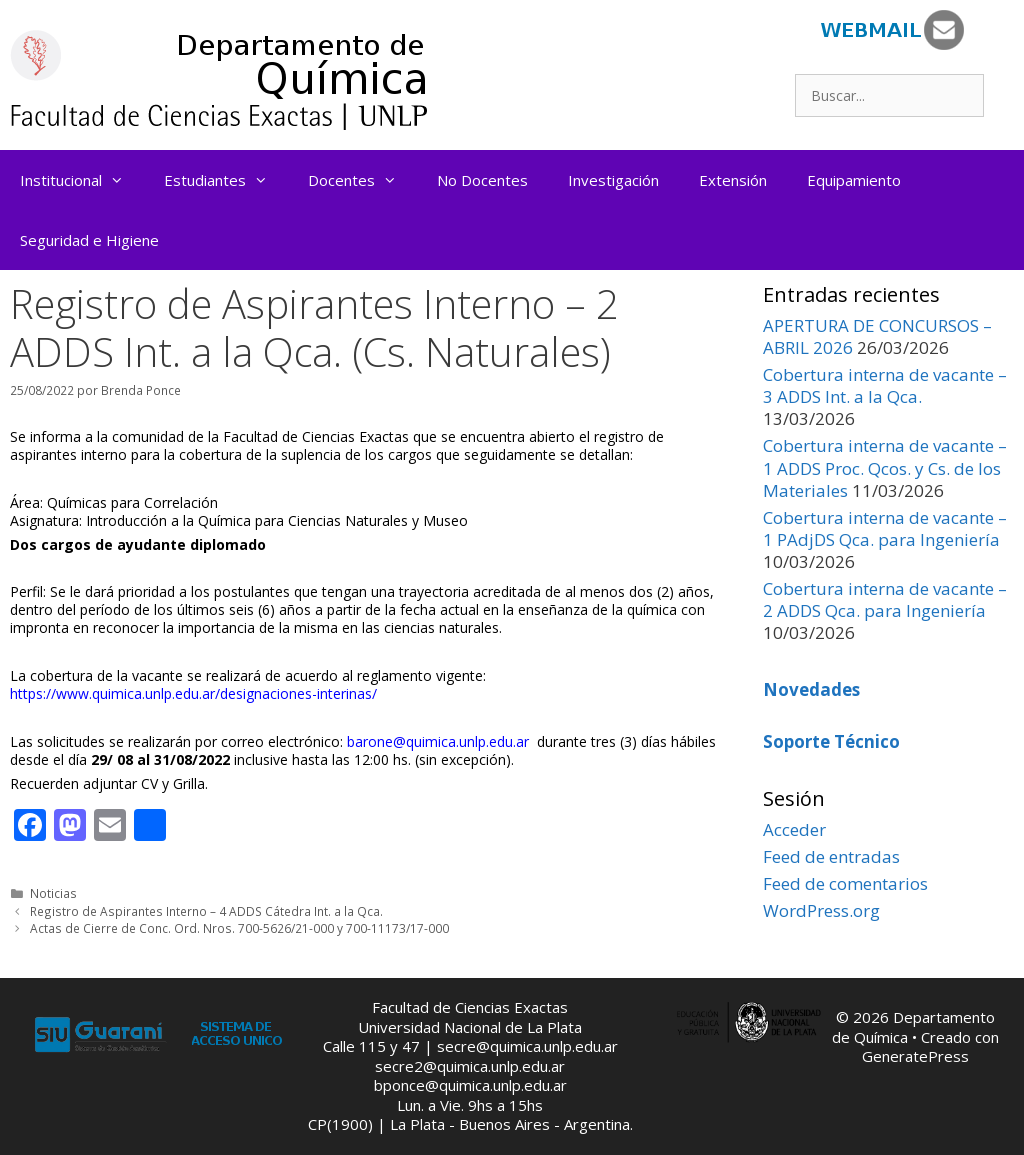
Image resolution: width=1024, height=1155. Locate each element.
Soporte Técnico (831, 741)
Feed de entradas (831, 856)
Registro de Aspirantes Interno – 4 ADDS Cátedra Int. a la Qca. (206, 911)
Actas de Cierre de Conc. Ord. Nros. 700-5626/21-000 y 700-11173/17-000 (239, 928)
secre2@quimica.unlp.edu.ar (470, 1066)
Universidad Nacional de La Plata (470, 1027)
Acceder (794, 829)
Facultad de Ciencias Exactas (470, 1007)
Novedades (811, 689)
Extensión (733, 180)
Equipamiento (854, 180)
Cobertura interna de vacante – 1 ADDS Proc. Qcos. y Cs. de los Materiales (885, 467)
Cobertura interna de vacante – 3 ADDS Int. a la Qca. (885, 385)
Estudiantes (226, 180)
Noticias (53, 893)
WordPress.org (821, 910)
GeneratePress (915, 1056)
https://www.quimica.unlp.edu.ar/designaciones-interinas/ (193, 693)
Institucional (82, 180)
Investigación (613, 180)
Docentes (362, 180)
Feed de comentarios (845, 883)
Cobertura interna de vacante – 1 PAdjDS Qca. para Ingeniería (885, 528)
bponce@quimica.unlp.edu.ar (470, 1085)
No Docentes (482, 180)
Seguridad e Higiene (89, 240)
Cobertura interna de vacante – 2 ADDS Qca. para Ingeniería (885, 599)
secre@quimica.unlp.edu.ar (527, 1046)
